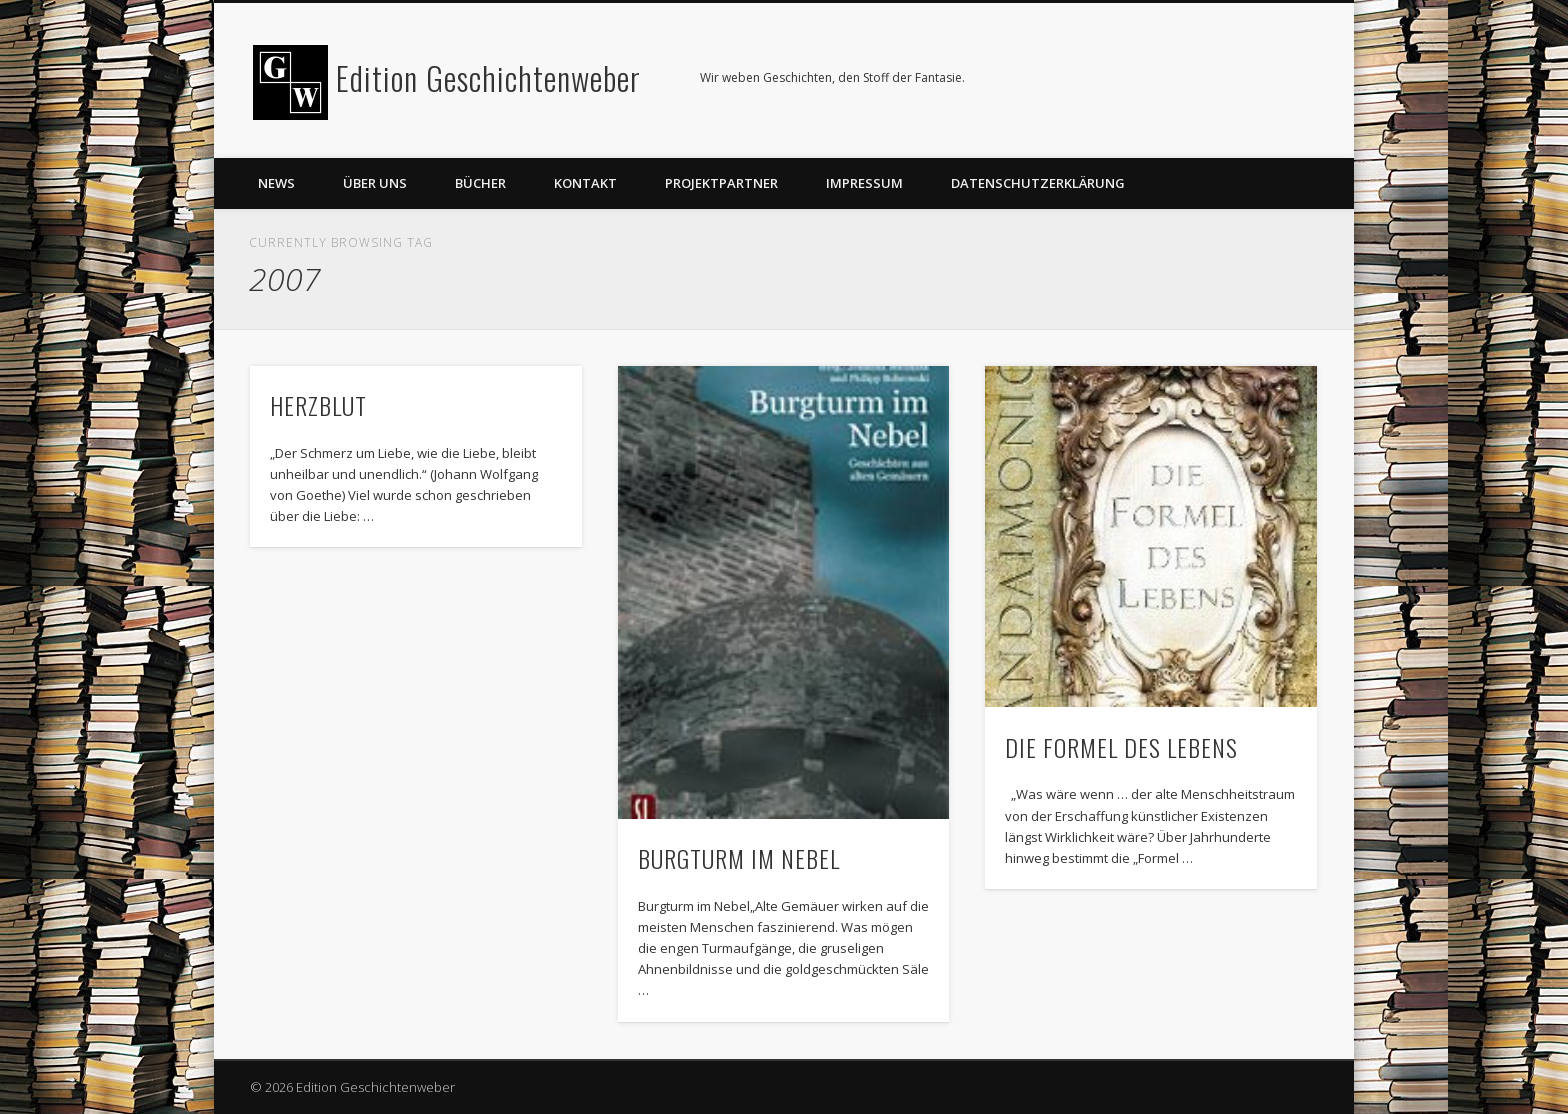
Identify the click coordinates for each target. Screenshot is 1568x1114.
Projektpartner (721, 183)
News (276, 183)
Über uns (375, 183)
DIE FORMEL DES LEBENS (1121, 747)
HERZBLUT (318, 405)
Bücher (480, 183)
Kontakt (585, 183)
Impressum (864, 183)
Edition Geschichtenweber (488, 77)
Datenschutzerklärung (1038, 183)
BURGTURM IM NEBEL (739, 858)
